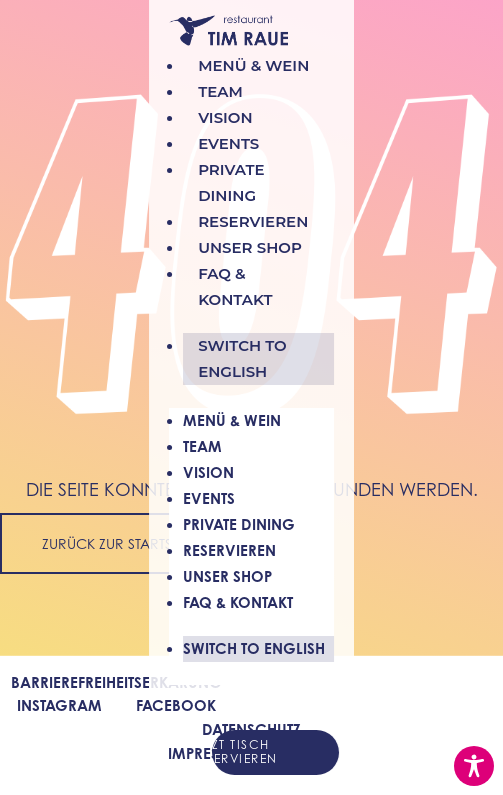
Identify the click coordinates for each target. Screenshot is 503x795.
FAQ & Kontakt (238, 602)
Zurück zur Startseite (119, 543)
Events (209, 498)
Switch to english (242, 358)
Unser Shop (227, 576)
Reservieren (229, 550)
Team (202, 446)
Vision (208, 472)
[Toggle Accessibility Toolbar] (474, 766)
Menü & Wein (232, 420)
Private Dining (239, 524)
